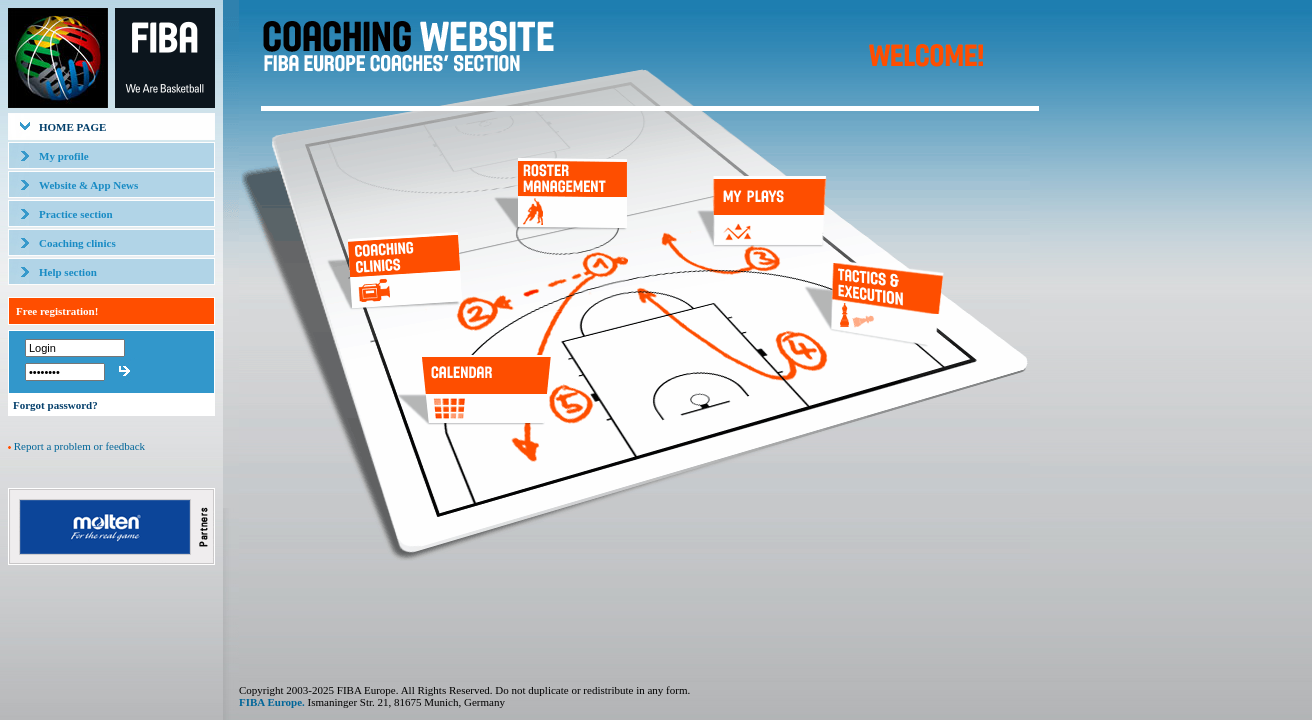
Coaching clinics (77, 243)
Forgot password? (55, 405)
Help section (68, 272)
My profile (64, 156)
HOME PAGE (72, 127)
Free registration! (57, 311)
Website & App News (88, 185)
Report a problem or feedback (79, 446)
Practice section (76, 214)
